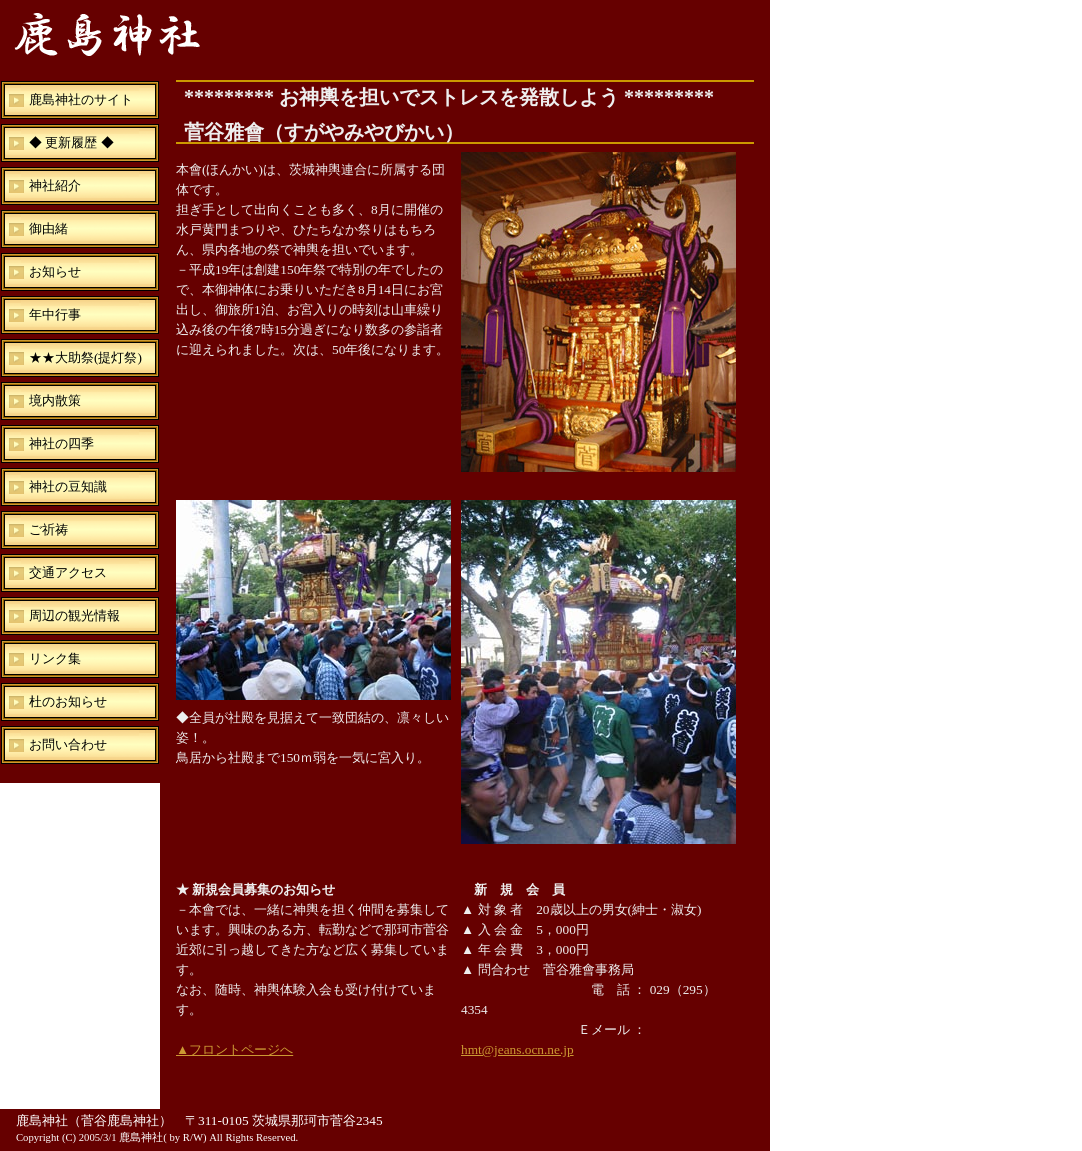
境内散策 (55, 400)
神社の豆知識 (68, 486)
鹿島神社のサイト (81, 99)
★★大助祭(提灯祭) (85, 357)
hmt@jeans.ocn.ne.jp (517, 1049)
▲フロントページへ (234, 1049)
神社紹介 (55, 185)
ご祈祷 (48, 529)
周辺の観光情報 (74, 615)
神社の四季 (61, 443)
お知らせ (55, 271)
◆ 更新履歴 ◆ (71, 142)
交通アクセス (68, 572)
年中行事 (55, 314)
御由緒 (48, 228)
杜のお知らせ (68, 701)
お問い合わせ (68, 744)
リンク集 (55, 658)
